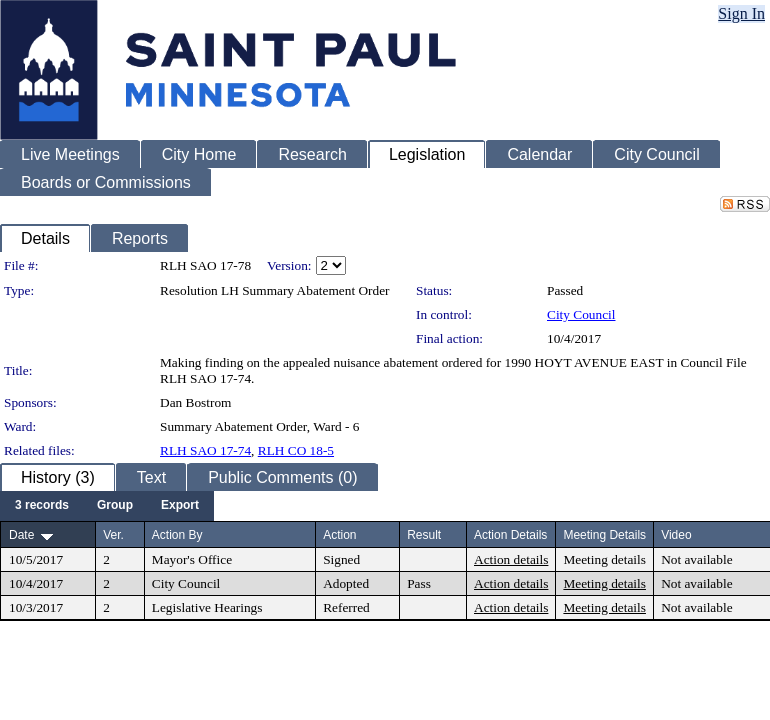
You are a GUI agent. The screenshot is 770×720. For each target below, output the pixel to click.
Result (424, 535)
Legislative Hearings (207, 607)
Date (21, 535)
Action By (177, 535)
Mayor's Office (192, 559)
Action (339, 535)
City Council (581, 314)
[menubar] (107, 506)
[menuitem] (42, 506)
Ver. (113, 535)
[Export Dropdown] (180, 506)
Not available (696, 559)
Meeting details (604, 559)
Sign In (741, 13)
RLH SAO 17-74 (205, 450)
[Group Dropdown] (115, 506)
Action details (511, 559)
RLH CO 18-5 (296, 450)
